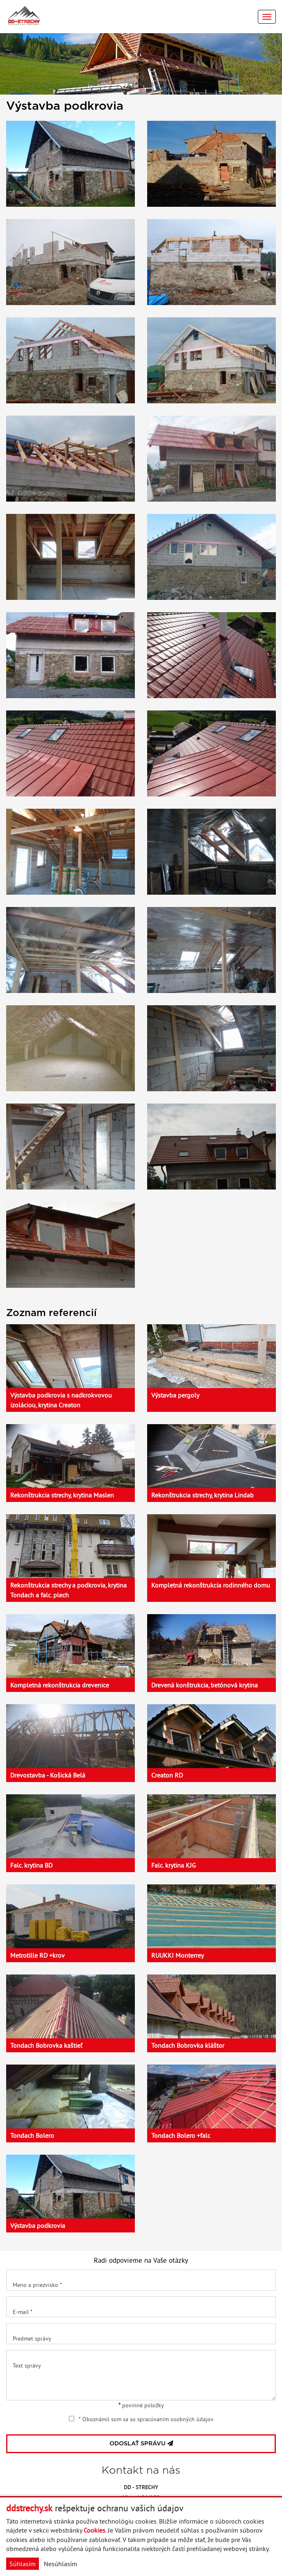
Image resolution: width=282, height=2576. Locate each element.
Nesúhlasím (60, 2564)
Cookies (94, 2530)
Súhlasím (22, 2564)
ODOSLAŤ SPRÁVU (141, 2443)
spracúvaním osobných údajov (175, 2419)
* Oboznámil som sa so (141, 2419)
